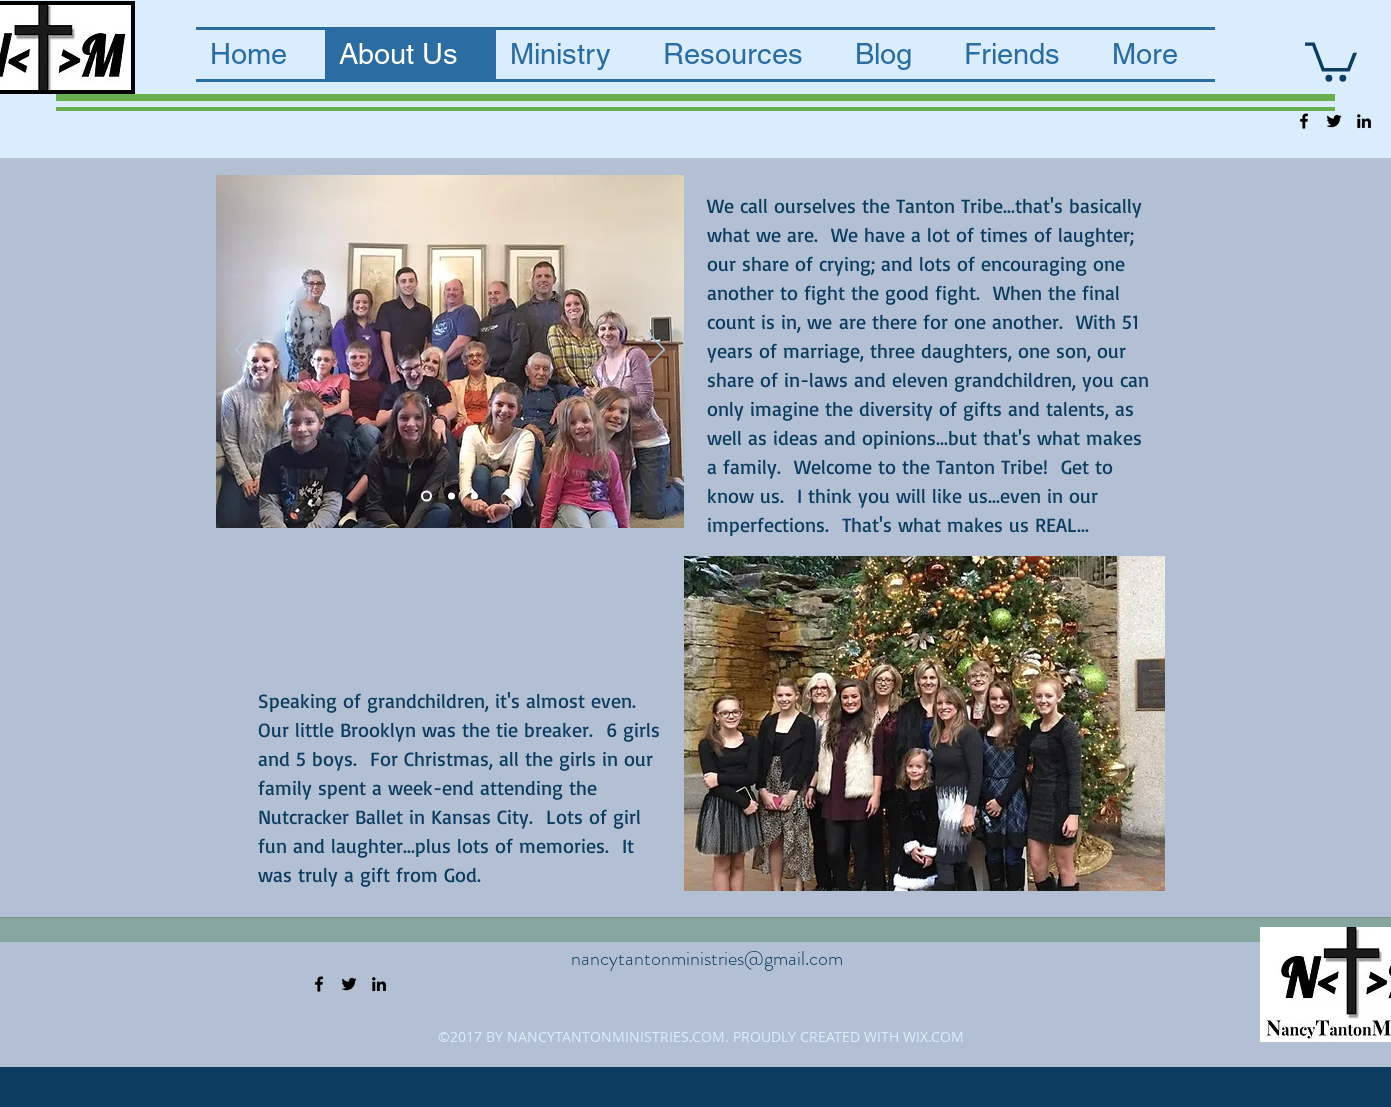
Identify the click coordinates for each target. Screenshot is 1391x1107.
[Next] (656, 351)
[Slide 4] (426, 495)
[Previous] (244, 351)
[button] (1331, 60)
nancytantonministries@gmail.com (707, 958)
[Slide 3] (474, 495)
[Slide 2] (451, 495)
